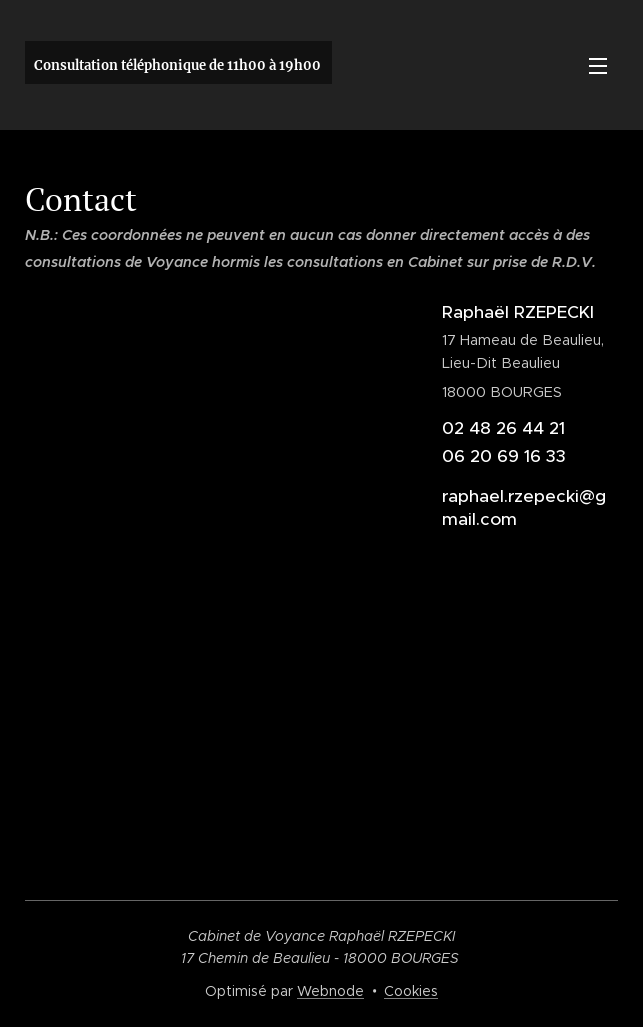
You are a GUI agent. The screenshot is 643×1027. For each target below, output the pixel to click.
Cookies (411, 991)
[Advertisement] (321, 705)
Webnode (330, 991)
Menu (598, 66)
